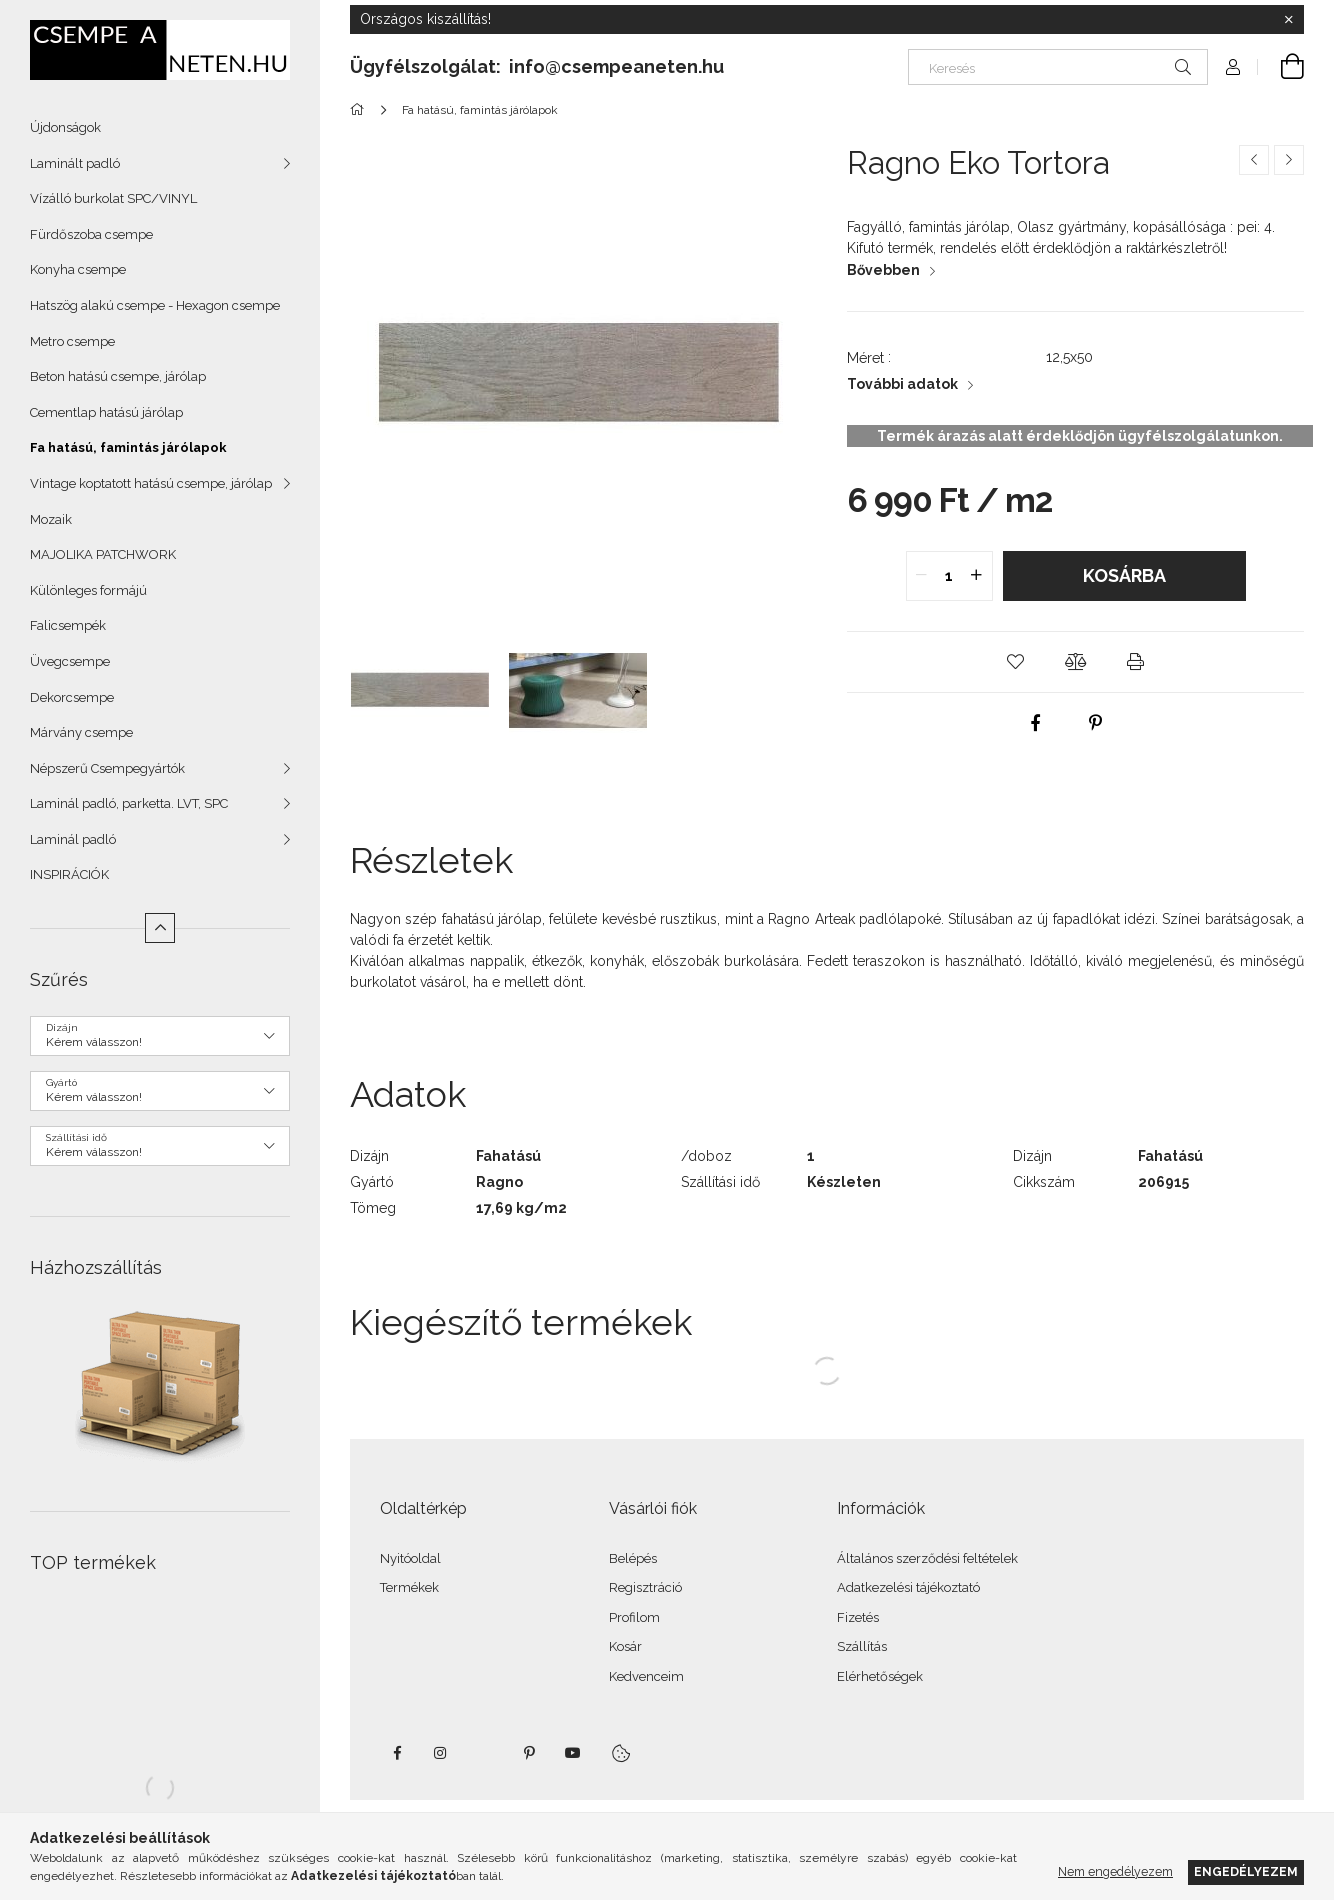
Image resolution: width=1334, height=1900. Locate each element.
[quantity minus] (922, 576)
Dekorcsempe (72, 697)
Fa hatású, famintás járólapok (128, 447)
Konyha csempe (78, 269)
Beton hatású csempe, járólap (118, 376)
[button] (1016, 662)
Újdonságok (65, 127)
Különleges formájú (88, 590)
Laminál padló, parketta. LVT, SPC (129, 803)
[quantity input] (949, 576)
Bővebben (883, 270)
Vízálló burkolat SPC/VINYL (113, 198)
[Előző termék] (1254, 160)
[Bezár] (1289, 20)
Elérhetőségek (880, 1676)
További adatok (902, 384)
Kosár (625, 1646)
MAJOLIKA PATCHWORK (103, 554)
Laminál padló (73, 839)
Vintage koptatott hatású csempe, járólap (151, 483)
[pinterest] (1095, 723)
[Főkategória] (360, 110)
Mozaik (51, 519)
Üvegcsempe (70, 661)
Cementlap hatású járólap (106, 412)
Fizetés (858, 1617)
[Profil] (1233, 67)
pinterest (529, 1753)
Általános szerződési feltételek (927, 1558)
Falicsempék (68, 625)
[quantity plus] (977, 576)
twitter (485, 1753)
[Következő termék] (1289, 160)
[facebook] (1035, 723)
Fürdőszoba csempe (91, 234)
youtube (573, 1753)
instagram (441, 1753)
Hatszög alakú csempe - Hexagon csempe (155, 305)
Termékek (409, 1587)
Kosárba (1124, 575)
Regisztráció (645, 1587)
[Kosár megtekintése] (1281, 67)
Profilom (634, 1617)
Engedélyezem (1246, 1871)
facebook (397, 1753)
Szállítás (862, 1646)
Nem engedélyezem (1115, 1871)
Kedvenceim (646, 1676)
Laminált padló (75, 163)
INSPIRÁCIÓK (69, 874)
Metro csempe (72, 341)
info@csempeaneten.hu (616, 66)
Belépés (633, 1558)
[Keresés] (1058, 67)
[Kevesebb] (160, 928)
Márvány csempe (81, 732)
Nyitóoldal (410, 1558)
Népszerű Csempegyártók (107, 768)
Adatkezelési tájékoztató (908, 1587)
